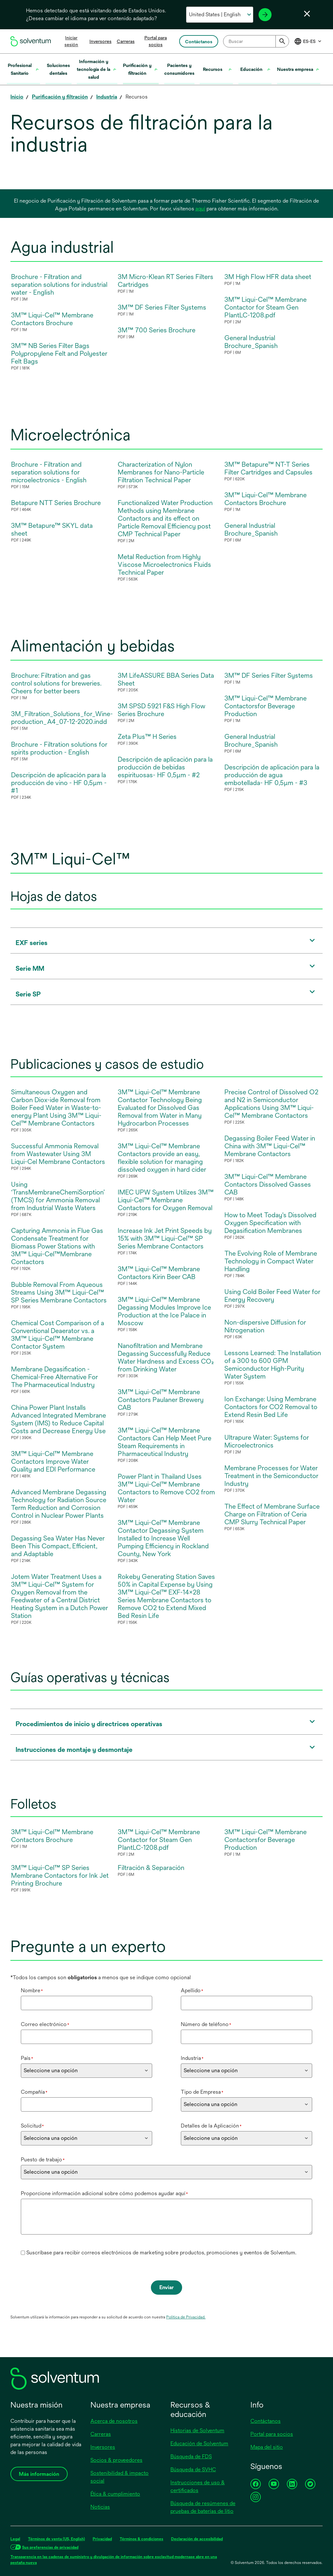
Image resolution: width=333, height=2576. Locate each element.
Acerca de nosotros (114, 2421)
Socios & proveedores (116, 2460)
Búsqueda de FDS (191, 2456)
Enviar (166, 2287)
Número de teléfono (206, 2024)
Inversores (100, 41)
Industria (192, 2058)
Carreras (126, 41)
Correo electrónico (45, 2024)
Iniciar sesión (71, 41)
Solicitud (32, 2126)
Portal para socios (271, 2434)
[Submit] (282, 41)
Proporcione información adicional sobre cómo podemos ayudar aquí (104, 2193)
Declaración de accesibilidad (197, 2539)
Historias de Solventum (197, 2430)
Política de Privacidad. (186, 2317)
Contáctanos (265, 2421)
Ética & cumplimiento (115, 2494)
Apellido (192, 1990)
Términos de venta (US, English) (56, 2539)
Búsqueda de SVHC (193, 2469)
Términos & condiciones (141, 2539)
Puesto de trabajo (43, 2159)
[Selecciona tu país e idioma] (219, 15)
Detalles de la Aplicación (211, 2126)
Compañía (34, 2092)
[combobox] (256, 41)
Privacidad (102, 2539)
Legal (15, 2539)
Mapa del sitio (266, 2447)
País (27, 2058)
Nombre (32, 1990)
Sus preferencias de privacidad (50, 2547)
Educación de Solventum (199, 2443)
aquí (200, 209)
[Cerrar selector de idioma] (307, 13)
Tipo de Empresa (202, 2092)
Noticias (100, 2507)
